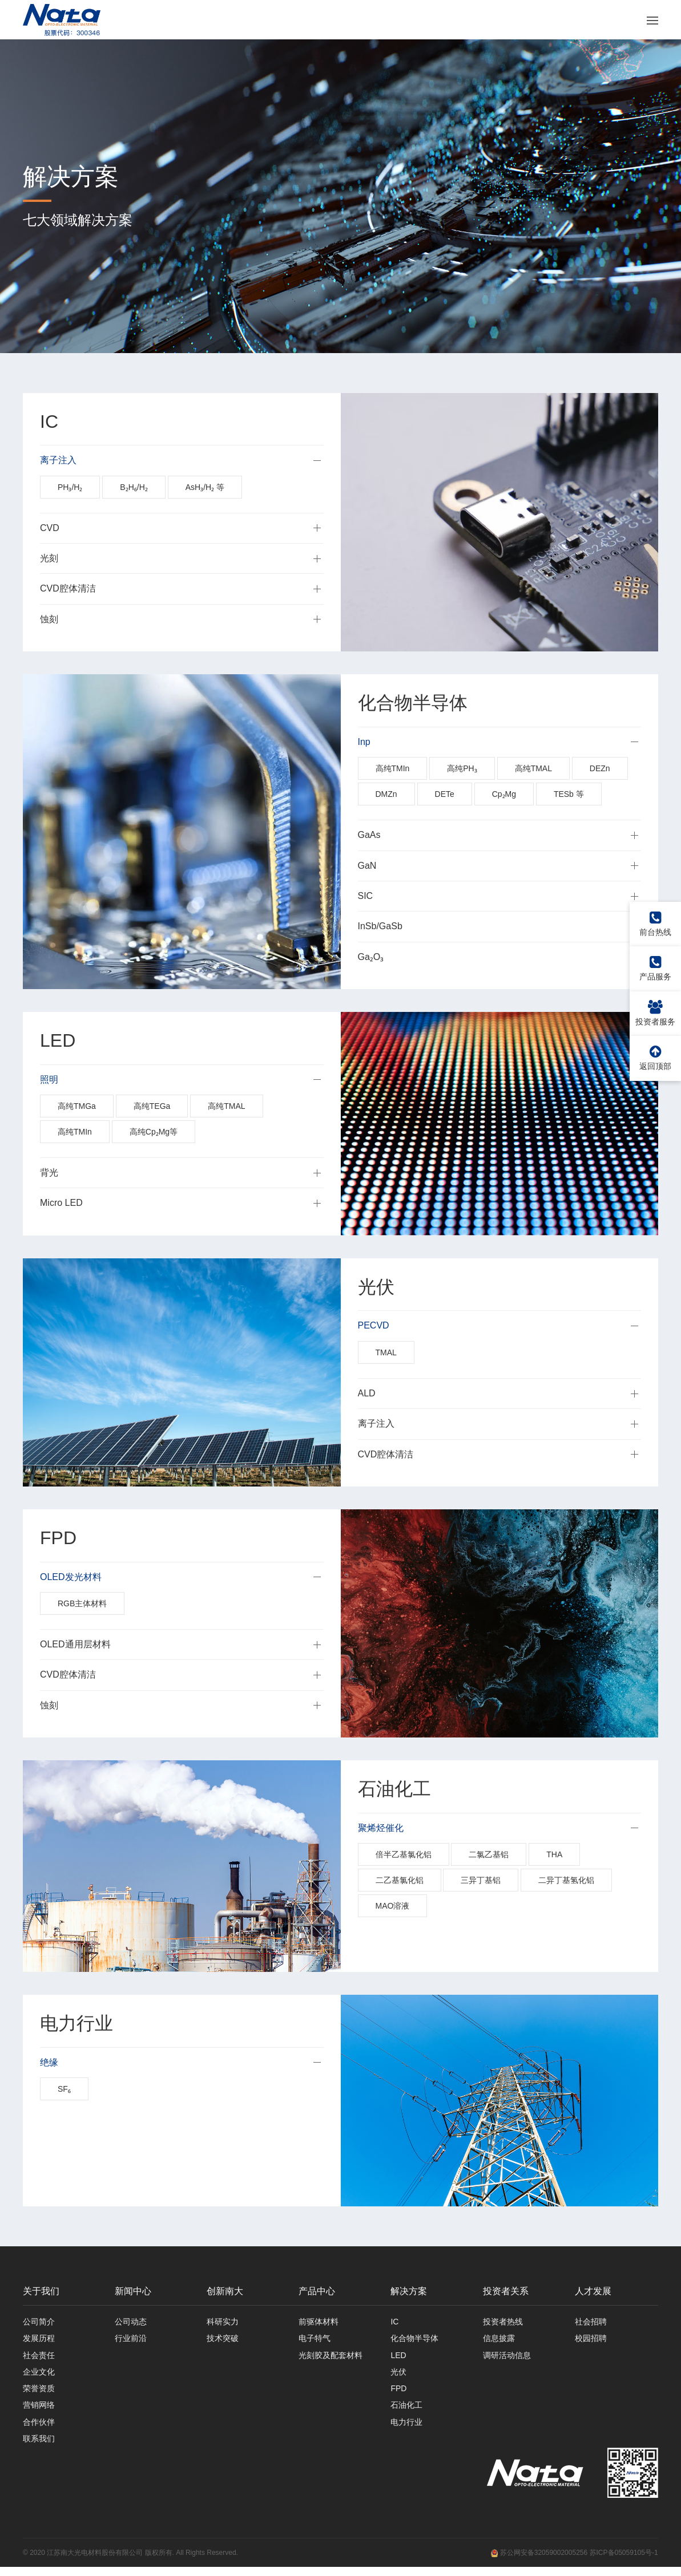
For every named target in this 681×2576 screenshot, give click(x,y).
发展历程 (39, 2341)
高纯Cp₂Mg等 (154, 1132)
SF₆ (64, 2090)
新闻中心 (133, 2292)
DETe (444, 795)
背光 (49, 1173)
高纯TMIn (393, 769)
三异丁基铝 (481, 1881)
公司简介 (39, 2323)
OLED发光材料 (71, 1577)
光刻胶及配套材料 (330, 2358)
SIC (365, 896)
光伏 (398, 2376)
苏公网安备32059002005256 (539, 2562)
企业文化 (39, 2376)
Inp (364, 742)
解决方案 (408, 2292)
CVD (49, 528)
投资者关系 (506, 2292)
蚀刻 (49, 620)
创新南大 (225, 2292)
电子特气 (315, 2341)
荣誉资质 (39, 2394)
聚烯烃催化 (381, 1828)
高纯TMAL (533, 769)
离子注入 (58, 461)
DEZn (600, 769)
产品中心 (317, 2292)
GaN (367, 866)
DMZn (386, 795)
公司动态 (131, 2323)
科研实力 (223, 2323)
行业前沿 (131, 2341)
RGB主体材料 (82, 1604)
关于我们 (41, 2292)
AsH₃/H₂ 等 (205, 487)
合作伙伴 (39, 2429)
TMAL (386, 1353)
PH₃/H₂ (70, 487)
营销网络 (39, 2411)
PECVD (373, 1326)
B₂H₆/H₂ (133, 487)
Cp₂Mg (504, 795)
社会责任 (39, 2358)
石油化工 (406, 2411)
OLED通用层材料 (75, 1645)
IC (394, 2323)
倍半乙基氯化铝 (404, 1855)
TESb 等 (569, 795)
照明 (49, 1080)
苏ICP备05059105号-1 (624, 2562)
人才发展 (593, 2292)
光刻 (49, 559)
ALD (367, 1394)
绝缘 (49, 2063)
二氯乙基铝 (489, 1855)
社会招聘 (591, 2323)
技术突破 (223, 2341)
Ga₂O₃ (371, 957)
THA (554, 1855)
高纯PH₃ (462, 769)
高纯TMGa (77, 1106)
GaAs (369, 836)
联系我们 (39, 2447)
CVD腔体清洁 (68, 589)
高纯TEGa (152, 1106)
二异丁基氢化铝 (566, 1881)
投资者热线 (503, 2323)
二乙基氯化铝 (400, 1881)
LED (398, 2358)
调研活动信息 (507, 2358)
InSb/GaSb (380, 927)
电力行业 (406, 2429)
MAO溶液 (393, 1906)
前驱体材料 (319, 2323)
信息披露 (499, 2341)
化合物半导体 (414, 2341)
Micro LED (61, 1204)
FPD (398, 2394)
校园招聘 (591, 2341)
